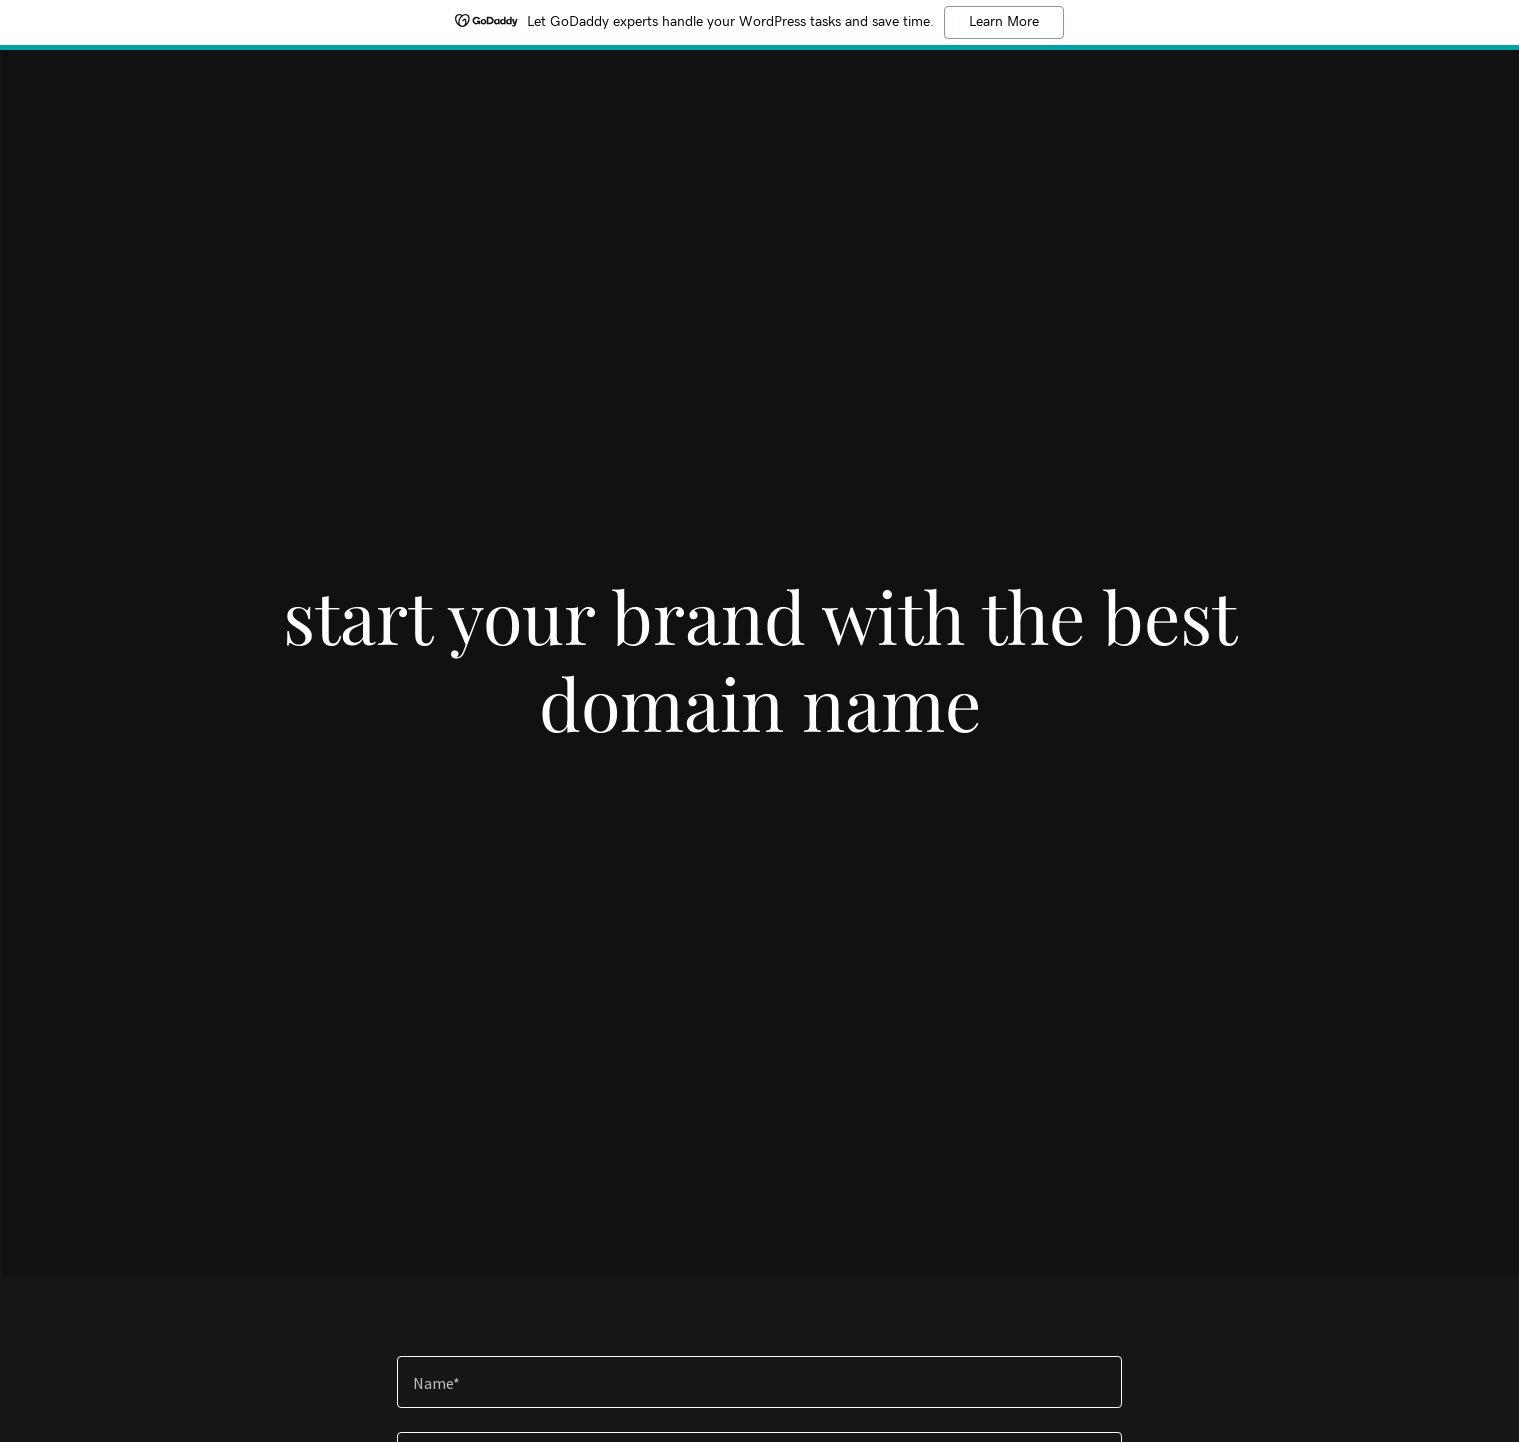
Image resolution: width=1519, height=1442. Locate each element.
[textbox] (759, 1382)
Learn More (1004, 22)
